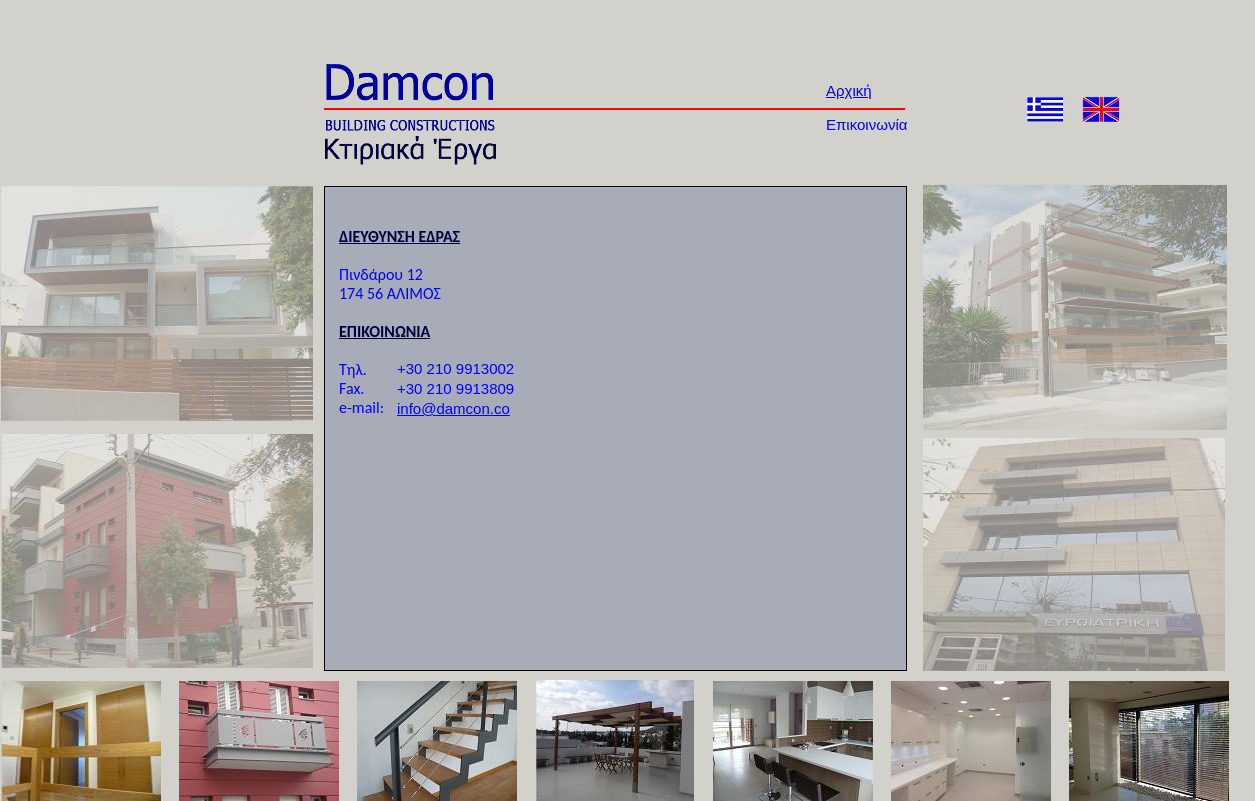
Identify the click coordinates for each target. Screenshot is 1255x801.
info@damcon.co (453, 408)
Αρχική (849, 90)
